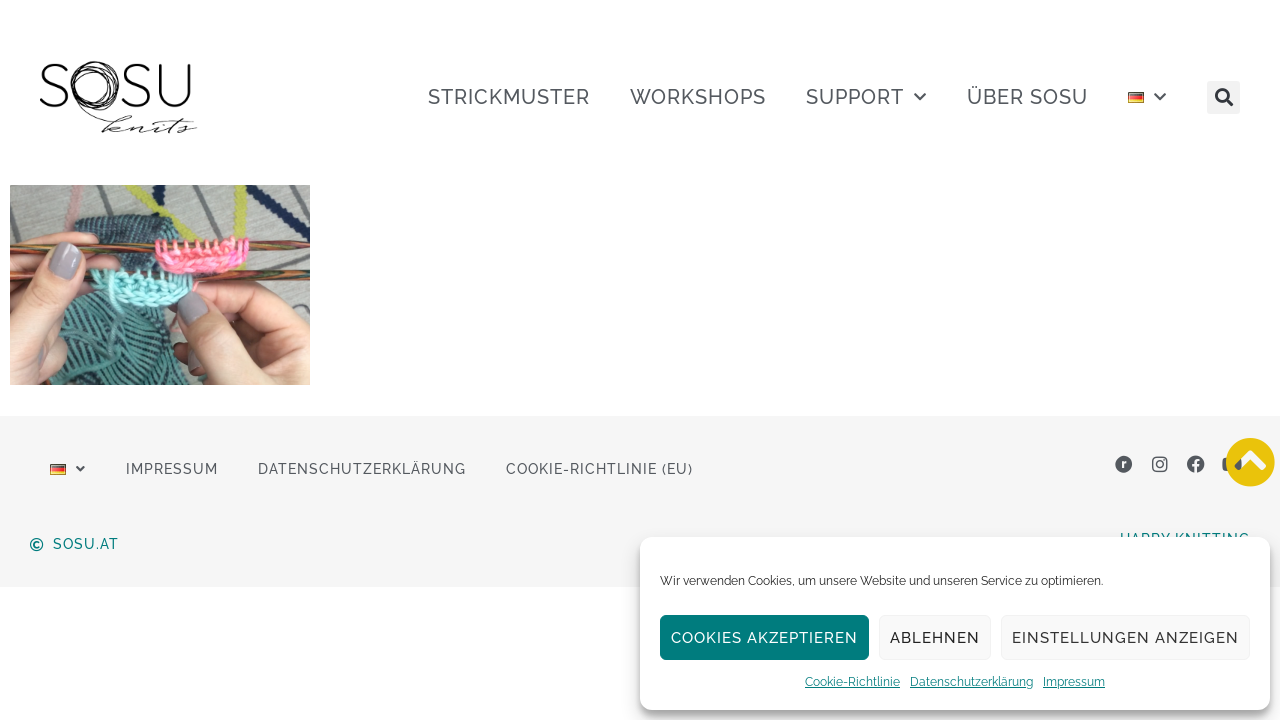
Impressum (1074, 682)
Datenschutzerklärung (971, 682)
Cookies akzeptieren (764, 638)
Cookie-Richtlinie (852, 682)
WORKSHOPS (698, 97)
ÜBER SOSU (1027, 97)
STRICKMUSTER (509, 97)
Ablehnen (935, 638)
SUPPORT (866, 97)
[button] (1223, 97)
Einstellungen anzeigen (1125, 638)
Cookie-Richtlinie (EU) (599, 469)
